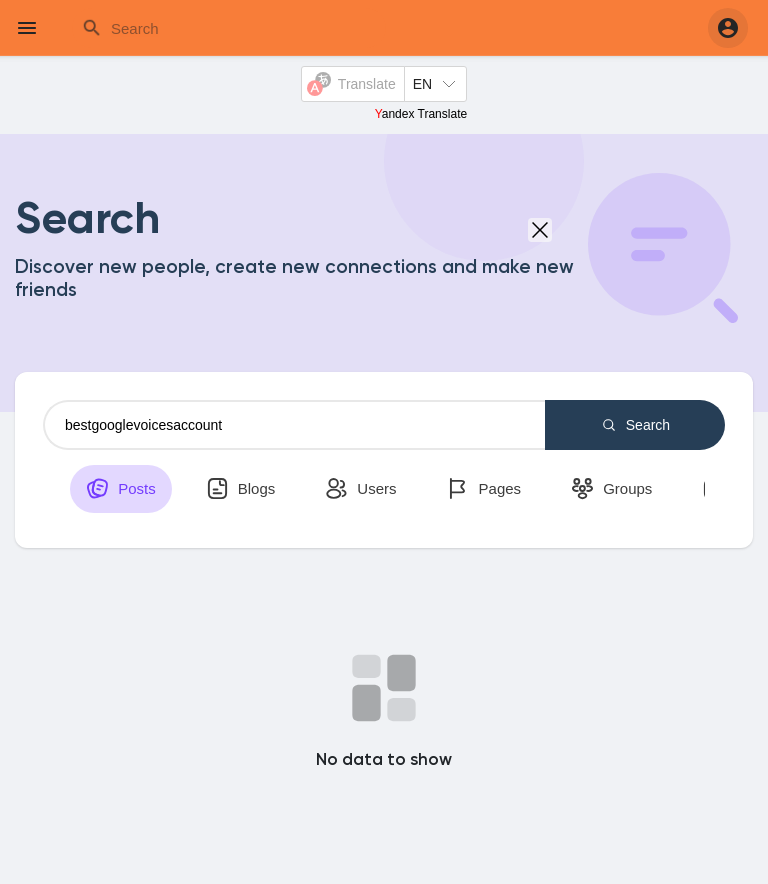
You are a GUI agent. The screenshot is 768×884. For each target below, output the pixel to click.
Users (360, 488)
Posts (121, 488)
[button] (728, 28)
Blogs (241, 488)
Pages (483, 488)
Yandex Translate (421, 114)
